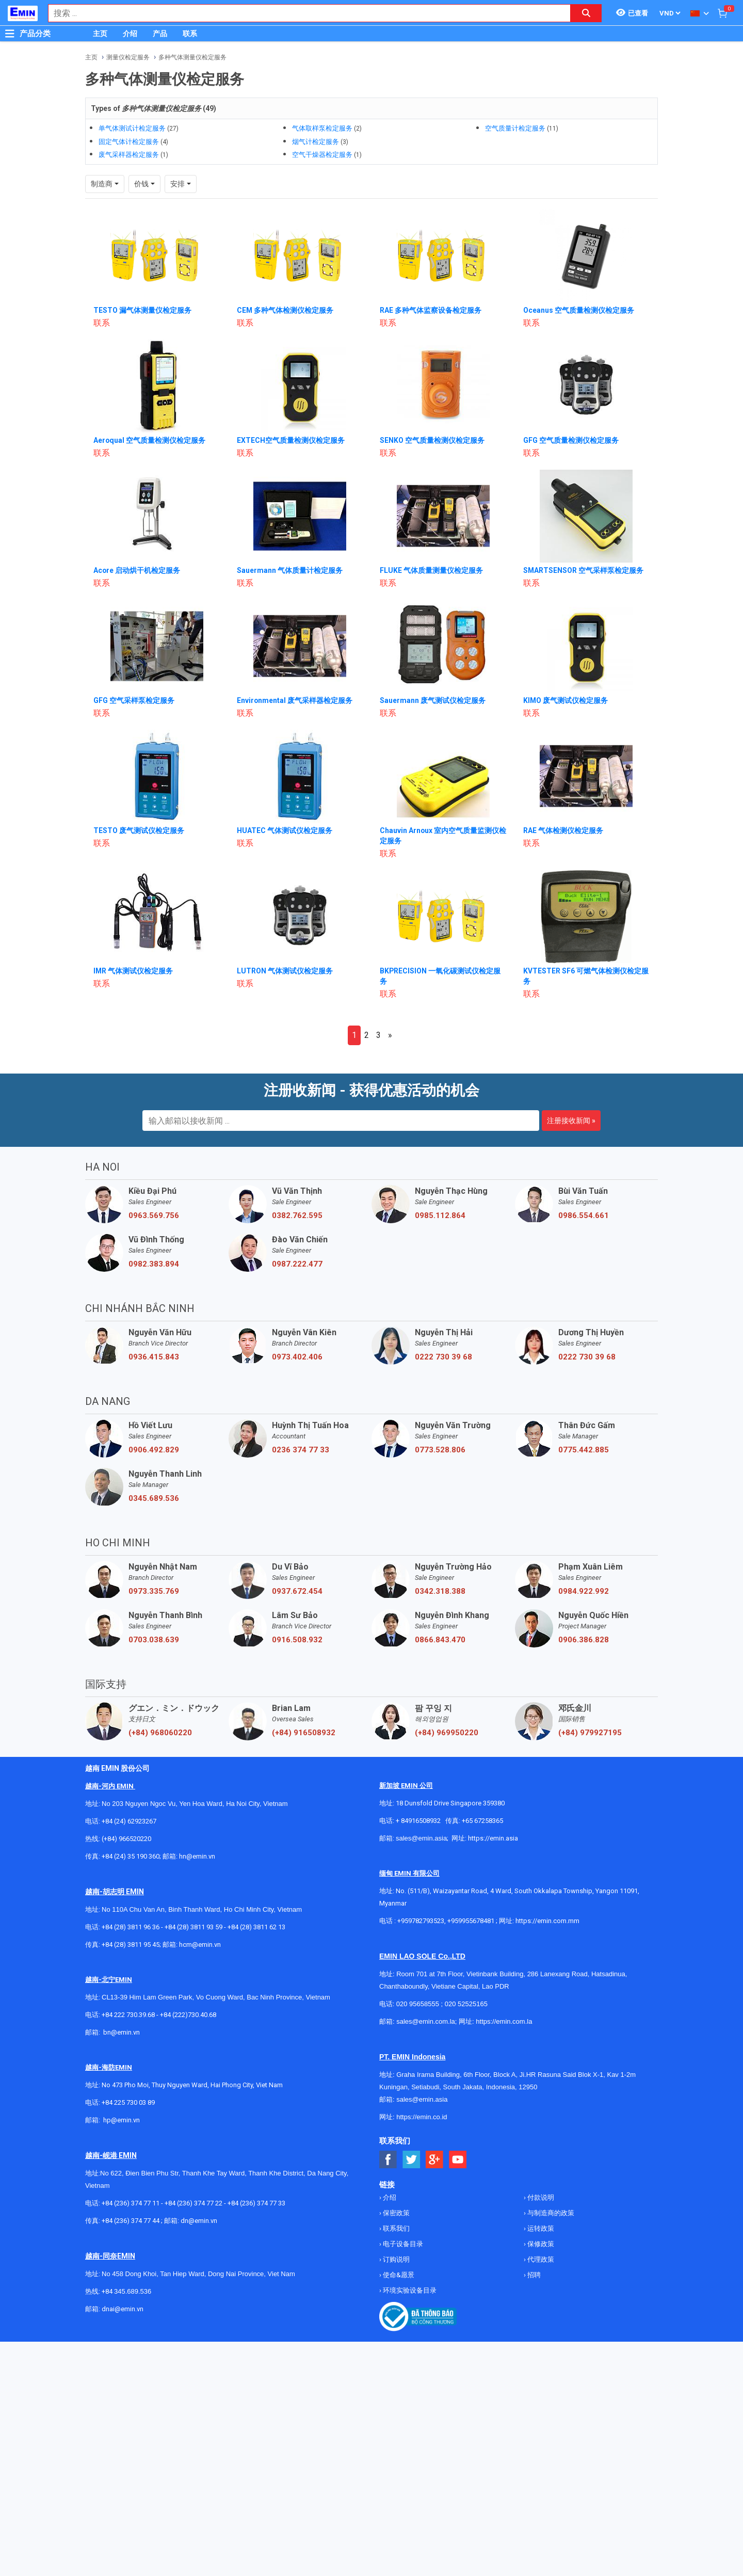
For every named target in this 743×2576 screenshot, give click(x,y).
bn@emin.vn (121, 2013)
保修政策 (540, 2225)
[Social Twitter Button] (411, 2141)
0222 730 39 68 (443, 1337)
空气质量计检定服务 (515, 128)
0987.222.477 (297, 1245)
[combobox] (304, 13)
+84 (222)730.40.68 (188, 1995)
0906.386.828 (583, 1620)
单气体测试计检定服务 (132, 128)
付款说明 (540, 2178)
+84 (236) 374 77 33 (256, 2184)
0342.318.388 (440, 1572)
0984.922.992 (583, 1572)
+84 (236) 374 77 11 (130, 2184)
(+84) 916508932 (303, 1713)
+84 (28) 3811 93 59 (193, 1908)
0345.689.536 (153, 1479)
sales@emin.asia (421, 1819)
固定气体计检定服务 (129, 142)
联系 (190, 33)
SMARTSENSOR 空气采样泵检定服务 (583, 551)
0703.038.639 (153, 1620)
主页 (100, 33)
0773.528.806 (440, 1430)
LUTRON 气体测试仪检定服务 (285, 952)
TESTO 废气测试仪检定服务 (138, 811)
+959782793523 (420, 1902)
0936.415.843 (153, 1337)
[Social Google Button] (435, 2141)
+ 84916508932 (418, 1801)
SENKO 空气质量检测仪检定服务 (432, 421)
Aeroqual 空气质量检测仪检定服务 (149, 421)
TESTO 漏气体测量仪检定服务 (142, 291)
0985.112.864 (440, 1196)
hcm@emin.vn (200, 1925)
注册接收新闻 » (571, 1101)
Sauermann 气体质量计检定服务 (290, 551)
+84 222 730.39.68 (129, 1995)
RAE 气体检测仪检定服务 (563, 811)
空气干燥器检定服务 (322, 154)
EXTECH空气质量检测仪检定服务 (291, 421)
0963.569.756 (153, 1196)
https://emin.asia (493, 1819)
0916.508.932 (297, 1620)
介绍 (130, 33)
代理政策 (540, 2240)
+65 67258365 (482, 1801)
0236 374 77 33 (300, 1430)
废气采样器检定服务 (129, 154)
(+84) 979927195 (590, 1713)
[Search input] (304, 13)
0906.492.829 (153, 1430)
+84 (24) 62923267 (129, 1802)
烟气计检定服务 (315, 142)
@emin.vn (125, 2101)
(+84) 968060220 (160, 1713)
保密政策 (395, 2194)
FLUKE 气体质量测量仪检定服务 (431, 551)
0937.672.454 (297, 1572)
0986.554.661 (583, 1196)
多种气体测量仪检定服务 (192, 57)
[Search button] (586, 13)
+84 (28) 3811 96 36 (130, 1908)
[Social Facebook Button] (388, 2141)
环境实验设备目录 (409, 2271)
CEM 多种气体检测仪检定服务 (285, 291)
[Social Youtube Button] (458, 2141)
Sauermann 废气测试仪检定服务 (433, 681)
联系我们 (395, 2209)
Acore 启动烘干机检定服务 (137, 551)
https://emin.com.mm (547, 1902)
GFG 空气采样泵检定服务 (133, 681)
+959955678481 (471, 1902)
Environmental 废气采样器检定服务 (295, 681)
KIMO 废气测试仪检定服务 (565, 681)
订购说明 (395, 2240)
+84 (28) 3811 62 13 (256, 1908)
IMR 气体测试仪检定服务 (133, 952)
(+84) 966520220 (126, 1819)
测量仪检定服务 (128, 57)
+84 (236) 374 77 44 (130, 2201)
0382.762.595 (297, 1196)
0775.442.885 (583, 1430)
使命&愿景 (397, 2256)
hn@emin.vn (197, 1837)
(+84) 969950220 (446, 1713)
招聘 (533, 2256)
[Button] (10, 33)
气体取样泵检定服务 (322, 128)
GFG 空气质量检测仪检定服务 (571, 421)
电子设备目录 (402, 2225)
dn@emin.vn (199, 2201)
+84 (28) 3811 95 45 (130, 1925)
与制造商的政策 (550, 2194)
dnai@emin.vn (122, 2290)
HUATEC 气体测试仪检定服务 (284, 811)
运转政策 (540, 2209)
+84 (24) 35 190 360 (130, 1837)
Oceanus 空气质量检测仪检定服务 (578, 291)
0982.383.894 (153, 1245)
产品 (160, 33)
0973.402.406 (297, 1337)
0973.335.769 (153, 1572)
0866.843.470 (440, 1620)
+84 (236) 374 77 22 (193, 2184)
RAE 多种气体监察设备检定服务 (430, 291)
